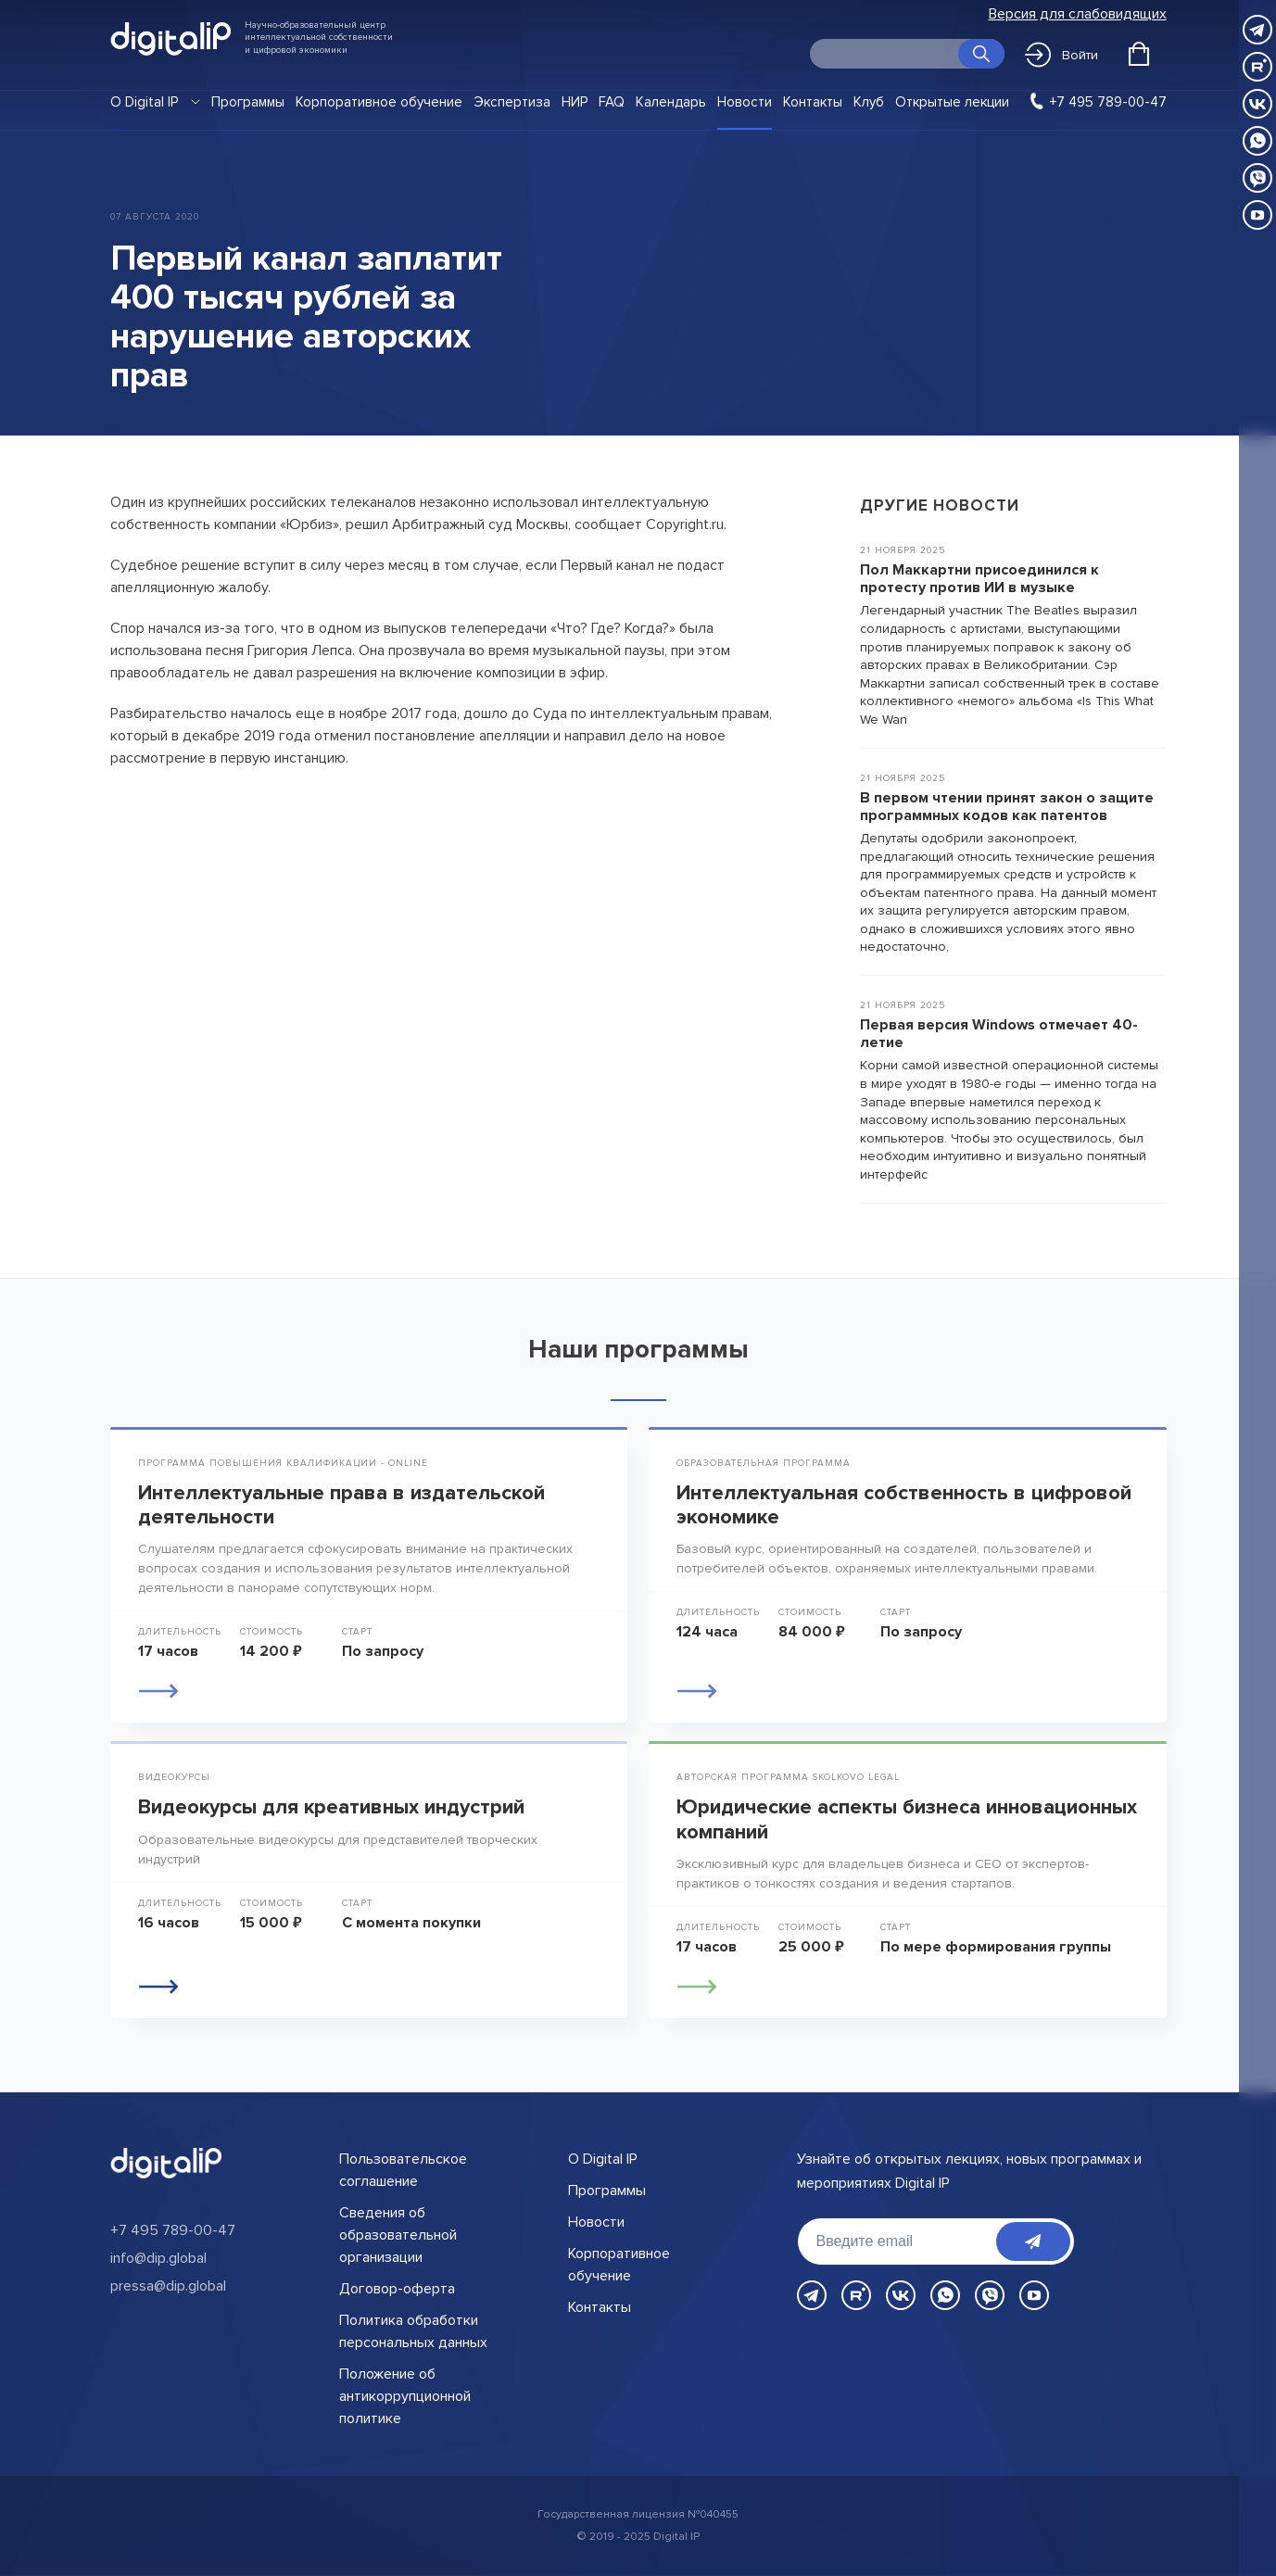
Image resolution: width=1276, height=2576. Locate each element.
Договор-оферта (397, 2288)
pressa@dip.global (168, 2286)
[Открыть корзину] (1139, 53)
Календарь (671, 102)
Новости (744, 102)
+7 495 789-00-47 (1108, 102)
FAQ (612, 102)
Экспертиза (512, 102)
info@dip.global (158, 2258)
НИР (574, 102)
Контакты (812, 102)
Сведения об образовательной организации (398, 2235)
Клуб (868, 102)
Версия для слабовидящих (1078, 14)
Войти (1061, 55)
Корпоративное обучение (379, 102)
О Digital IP (144, 102)
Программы (247, 102)
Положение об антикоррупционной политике (405, 2396)
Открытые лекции (952, 102)
